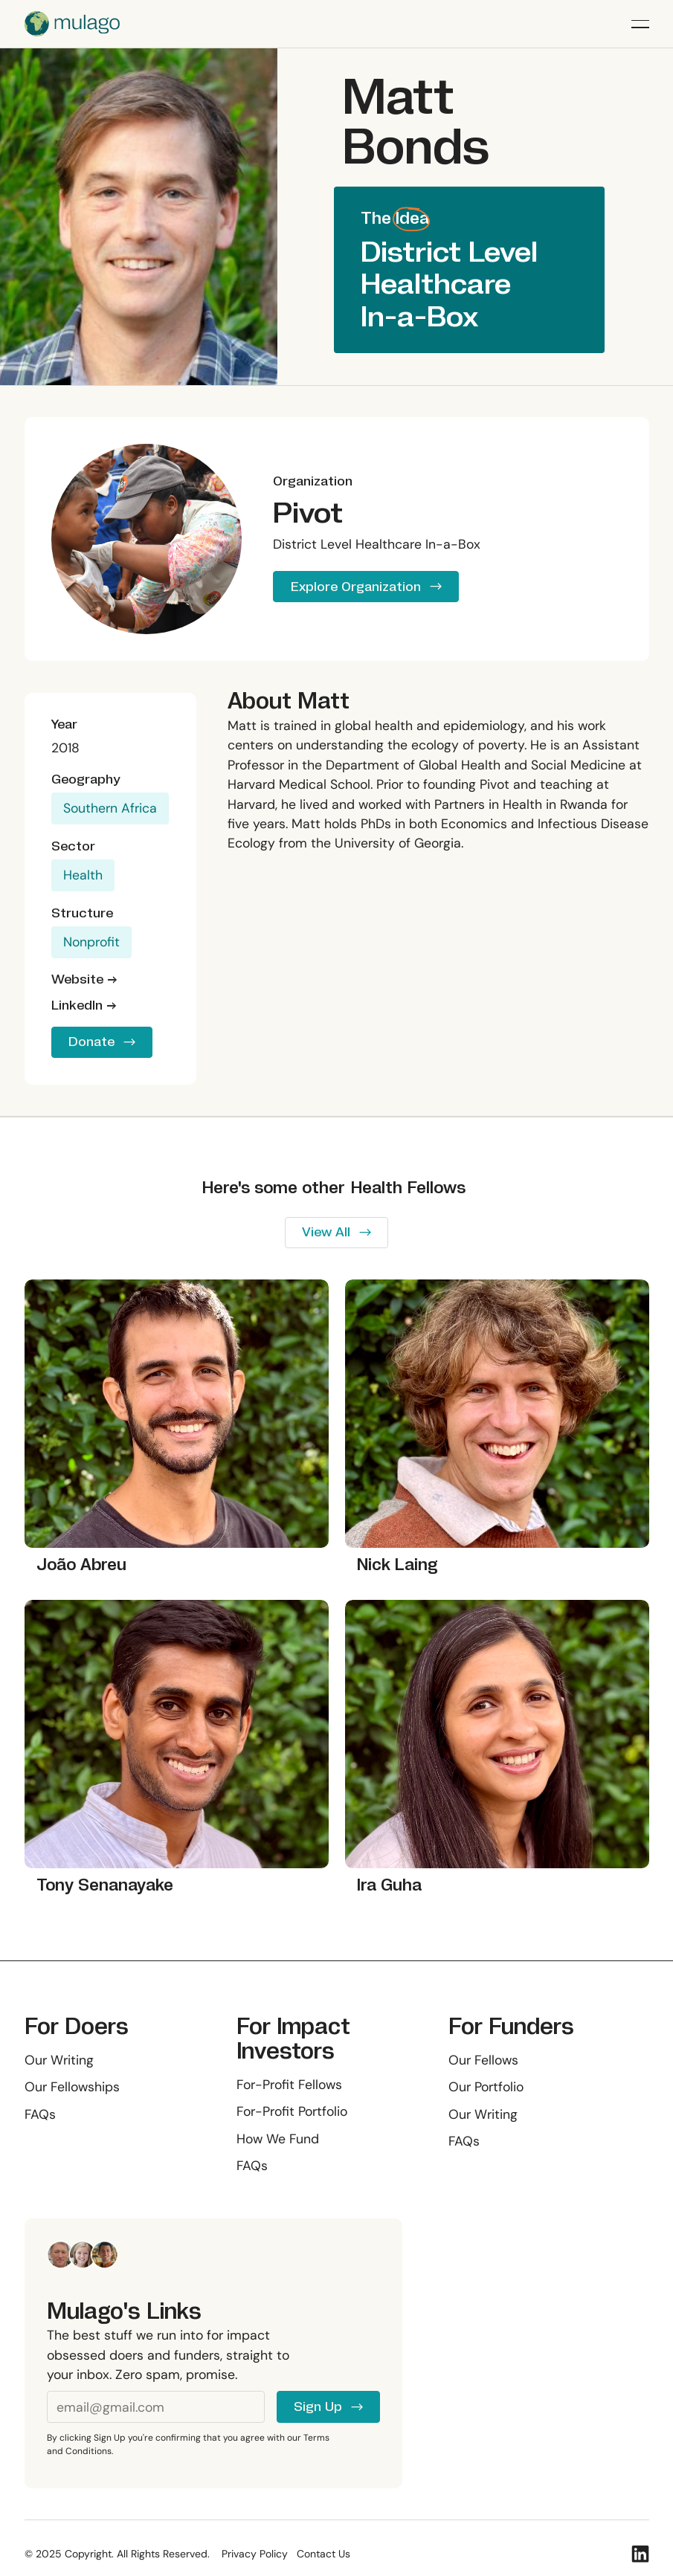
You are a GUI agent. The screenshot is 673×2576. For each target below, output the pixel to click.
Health (83, 875)
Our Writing (59, 2059)
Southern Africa (110, 808)
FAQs (40, 2113)
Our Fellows (483, 2059)
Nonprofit (91, 942)
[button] (639, 24)
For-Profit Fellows (289, 2084)
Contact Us (323, 2553)
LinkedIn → (84, 1005)
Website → (84, 979)
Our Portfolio (486, 2087)
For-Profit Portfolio (291, 2111)
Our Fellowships (72, 2087)
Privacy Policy (255, 2553)
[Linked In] (640, 2554)
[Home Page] (72, 24)
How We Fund (277, 2139)
